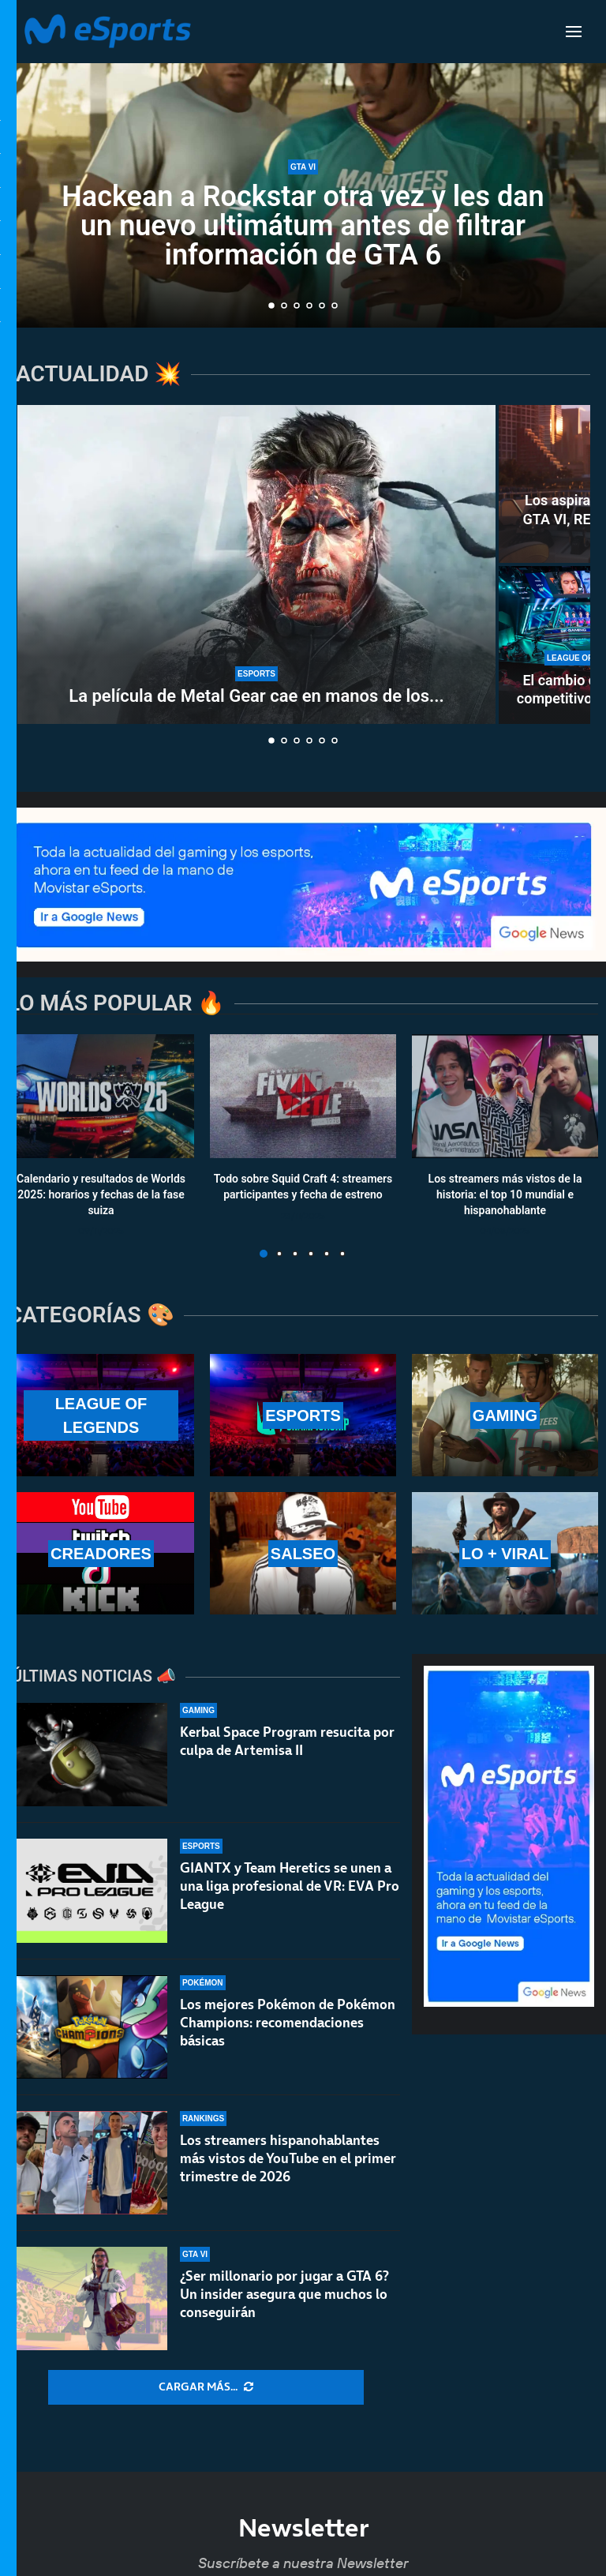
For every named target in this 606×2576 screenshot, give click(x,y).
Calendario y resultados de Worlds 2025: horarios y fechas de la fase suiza (101, 1195)
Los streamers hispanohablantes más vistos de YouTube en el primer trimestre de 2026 (288, 2165)
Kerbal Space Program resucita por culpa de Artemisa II (287, 1741)
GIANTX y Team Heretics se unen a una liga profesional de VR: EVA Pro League (289, 1886)
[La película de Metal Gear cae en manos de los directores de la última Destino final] (256, 564)
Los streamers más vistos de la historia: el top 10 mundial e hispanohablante (505, 1195)
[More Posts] (206, 2387)
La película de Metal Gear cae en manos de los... (256, 696)
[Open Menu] (574, 31)
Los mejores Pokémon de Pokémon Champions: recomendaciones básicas (287, 2022)
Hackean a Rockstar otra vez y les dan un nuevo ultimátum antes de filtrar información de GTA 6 (303, 226)
